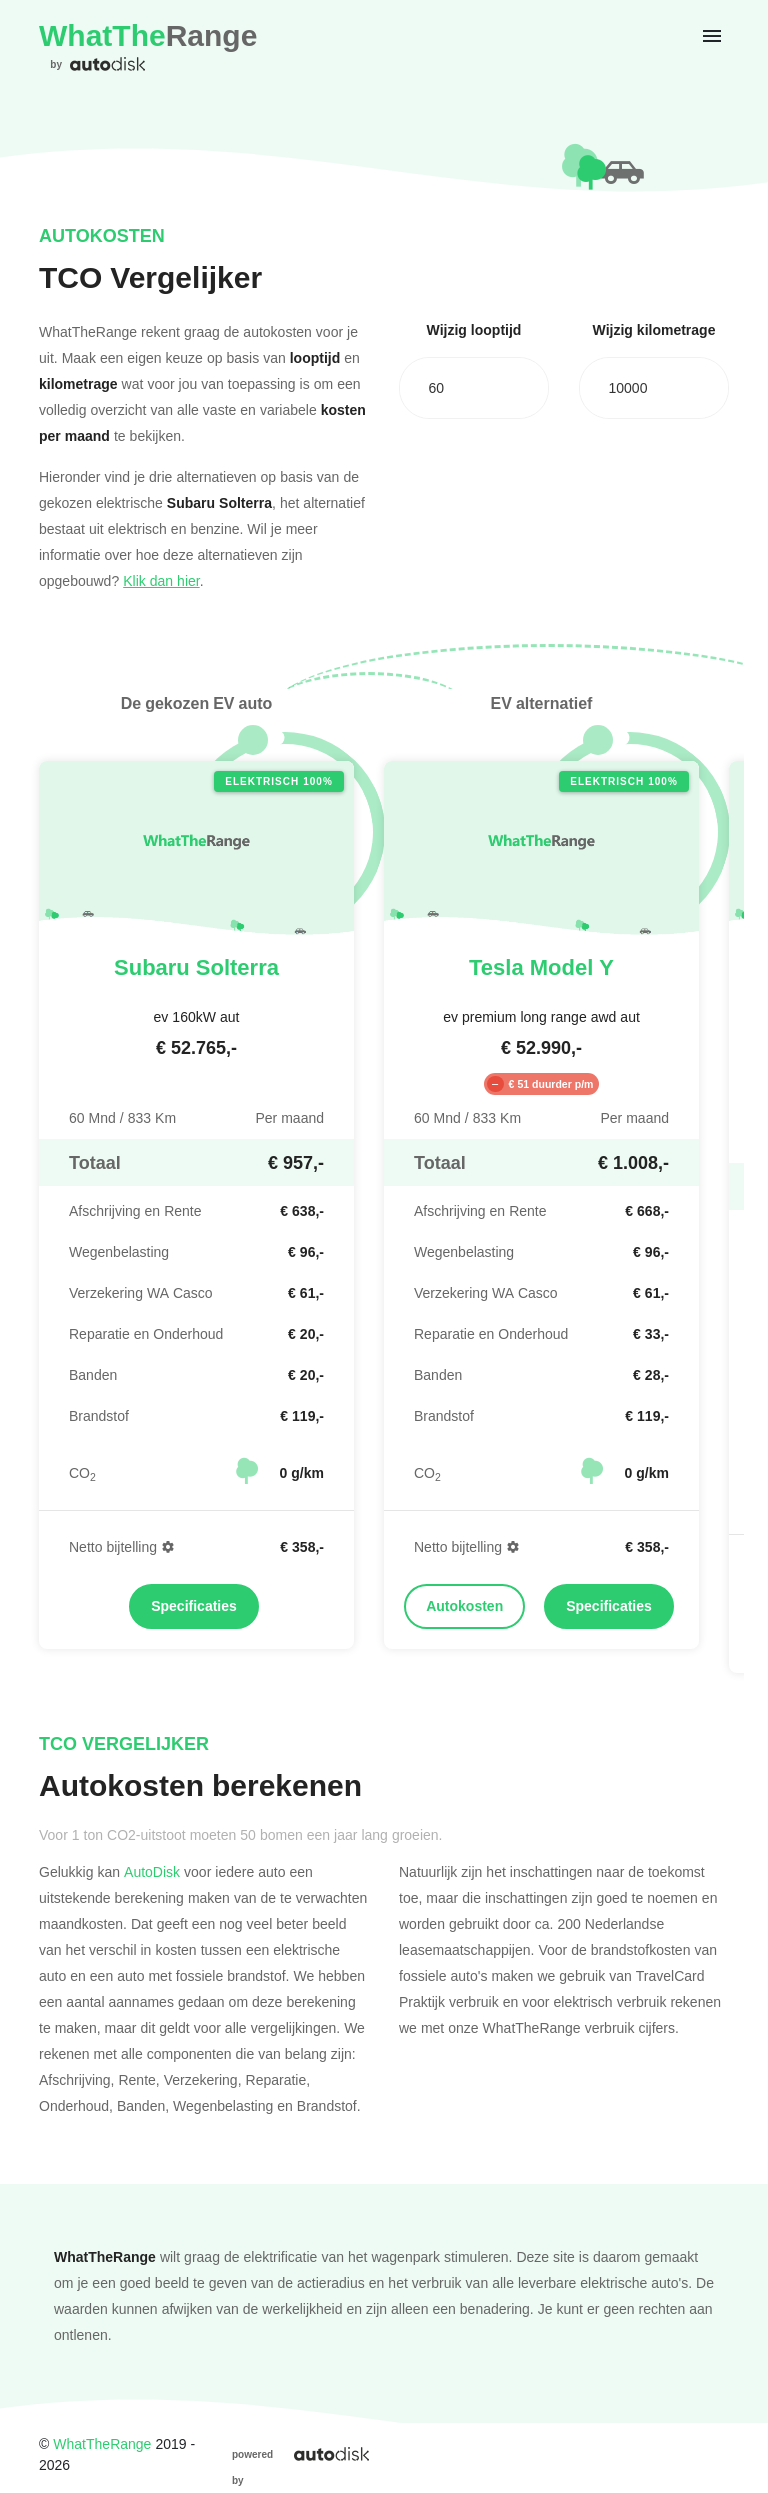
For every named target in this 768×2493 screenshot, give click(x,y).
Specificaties (194, 1606)
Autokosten (464, 1606)
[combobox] (474, 388)
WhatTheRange (102, 2443)
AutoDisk (152, 1871)
